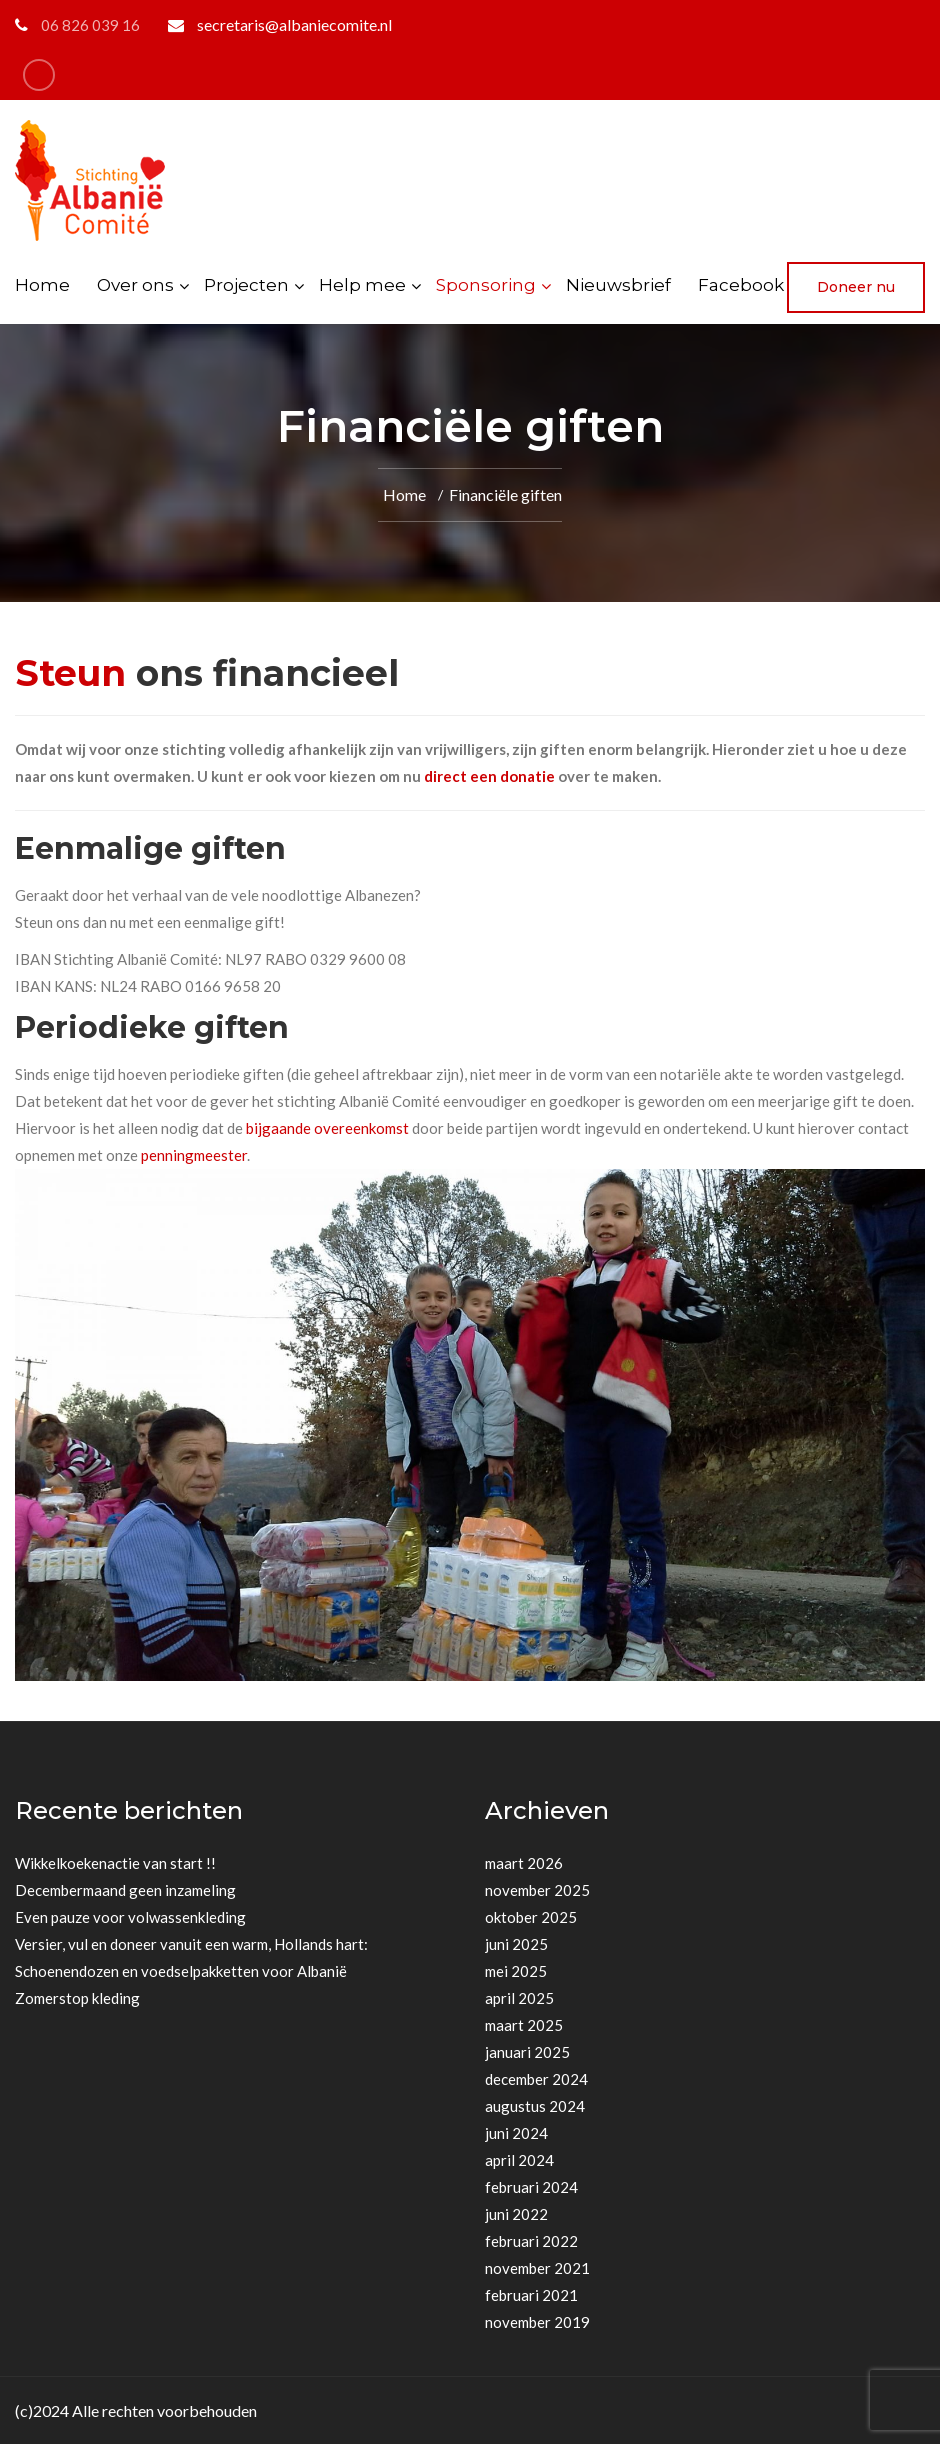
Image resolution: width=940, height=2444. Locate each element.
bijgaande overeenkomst (327, 1128)
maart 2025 (524, 2025)
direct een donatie (491, 776)
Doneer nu (856, 287)
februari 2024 (531, 2187)
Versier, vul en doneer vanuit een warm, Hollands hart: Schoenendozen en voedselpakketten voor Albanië (191, 1957)
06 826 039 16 (90, 25)
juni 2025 (516, 1944)
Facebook (741, 285)
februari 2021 (531, 2295)
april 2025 (519, 1998)
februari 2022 (531, 2241)
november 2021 (537, 2268)
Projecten (246, 285)
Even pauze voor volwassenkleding (130, 1917)
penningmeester (194, 1155)
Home (42, 285)
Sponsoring (486, 285)
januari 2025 (527, 2052)
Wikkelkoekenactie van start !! (115, 1863)
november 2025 (537, 1890)
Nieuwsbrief (618, 285)
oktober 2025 (531, 1917)
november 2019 (537, 2322)
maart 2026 (524, 1863)
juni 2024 (516, 2133)
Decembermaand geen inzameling (125, 1890)
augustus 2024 (535, 2106)
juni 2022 (516, 2214)
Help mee (362, 285)
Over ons (135, 285)
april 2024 (519, 2160)
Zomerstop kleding (77, 1998)
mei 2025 (516, 1971)
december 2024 (536, 2079)
